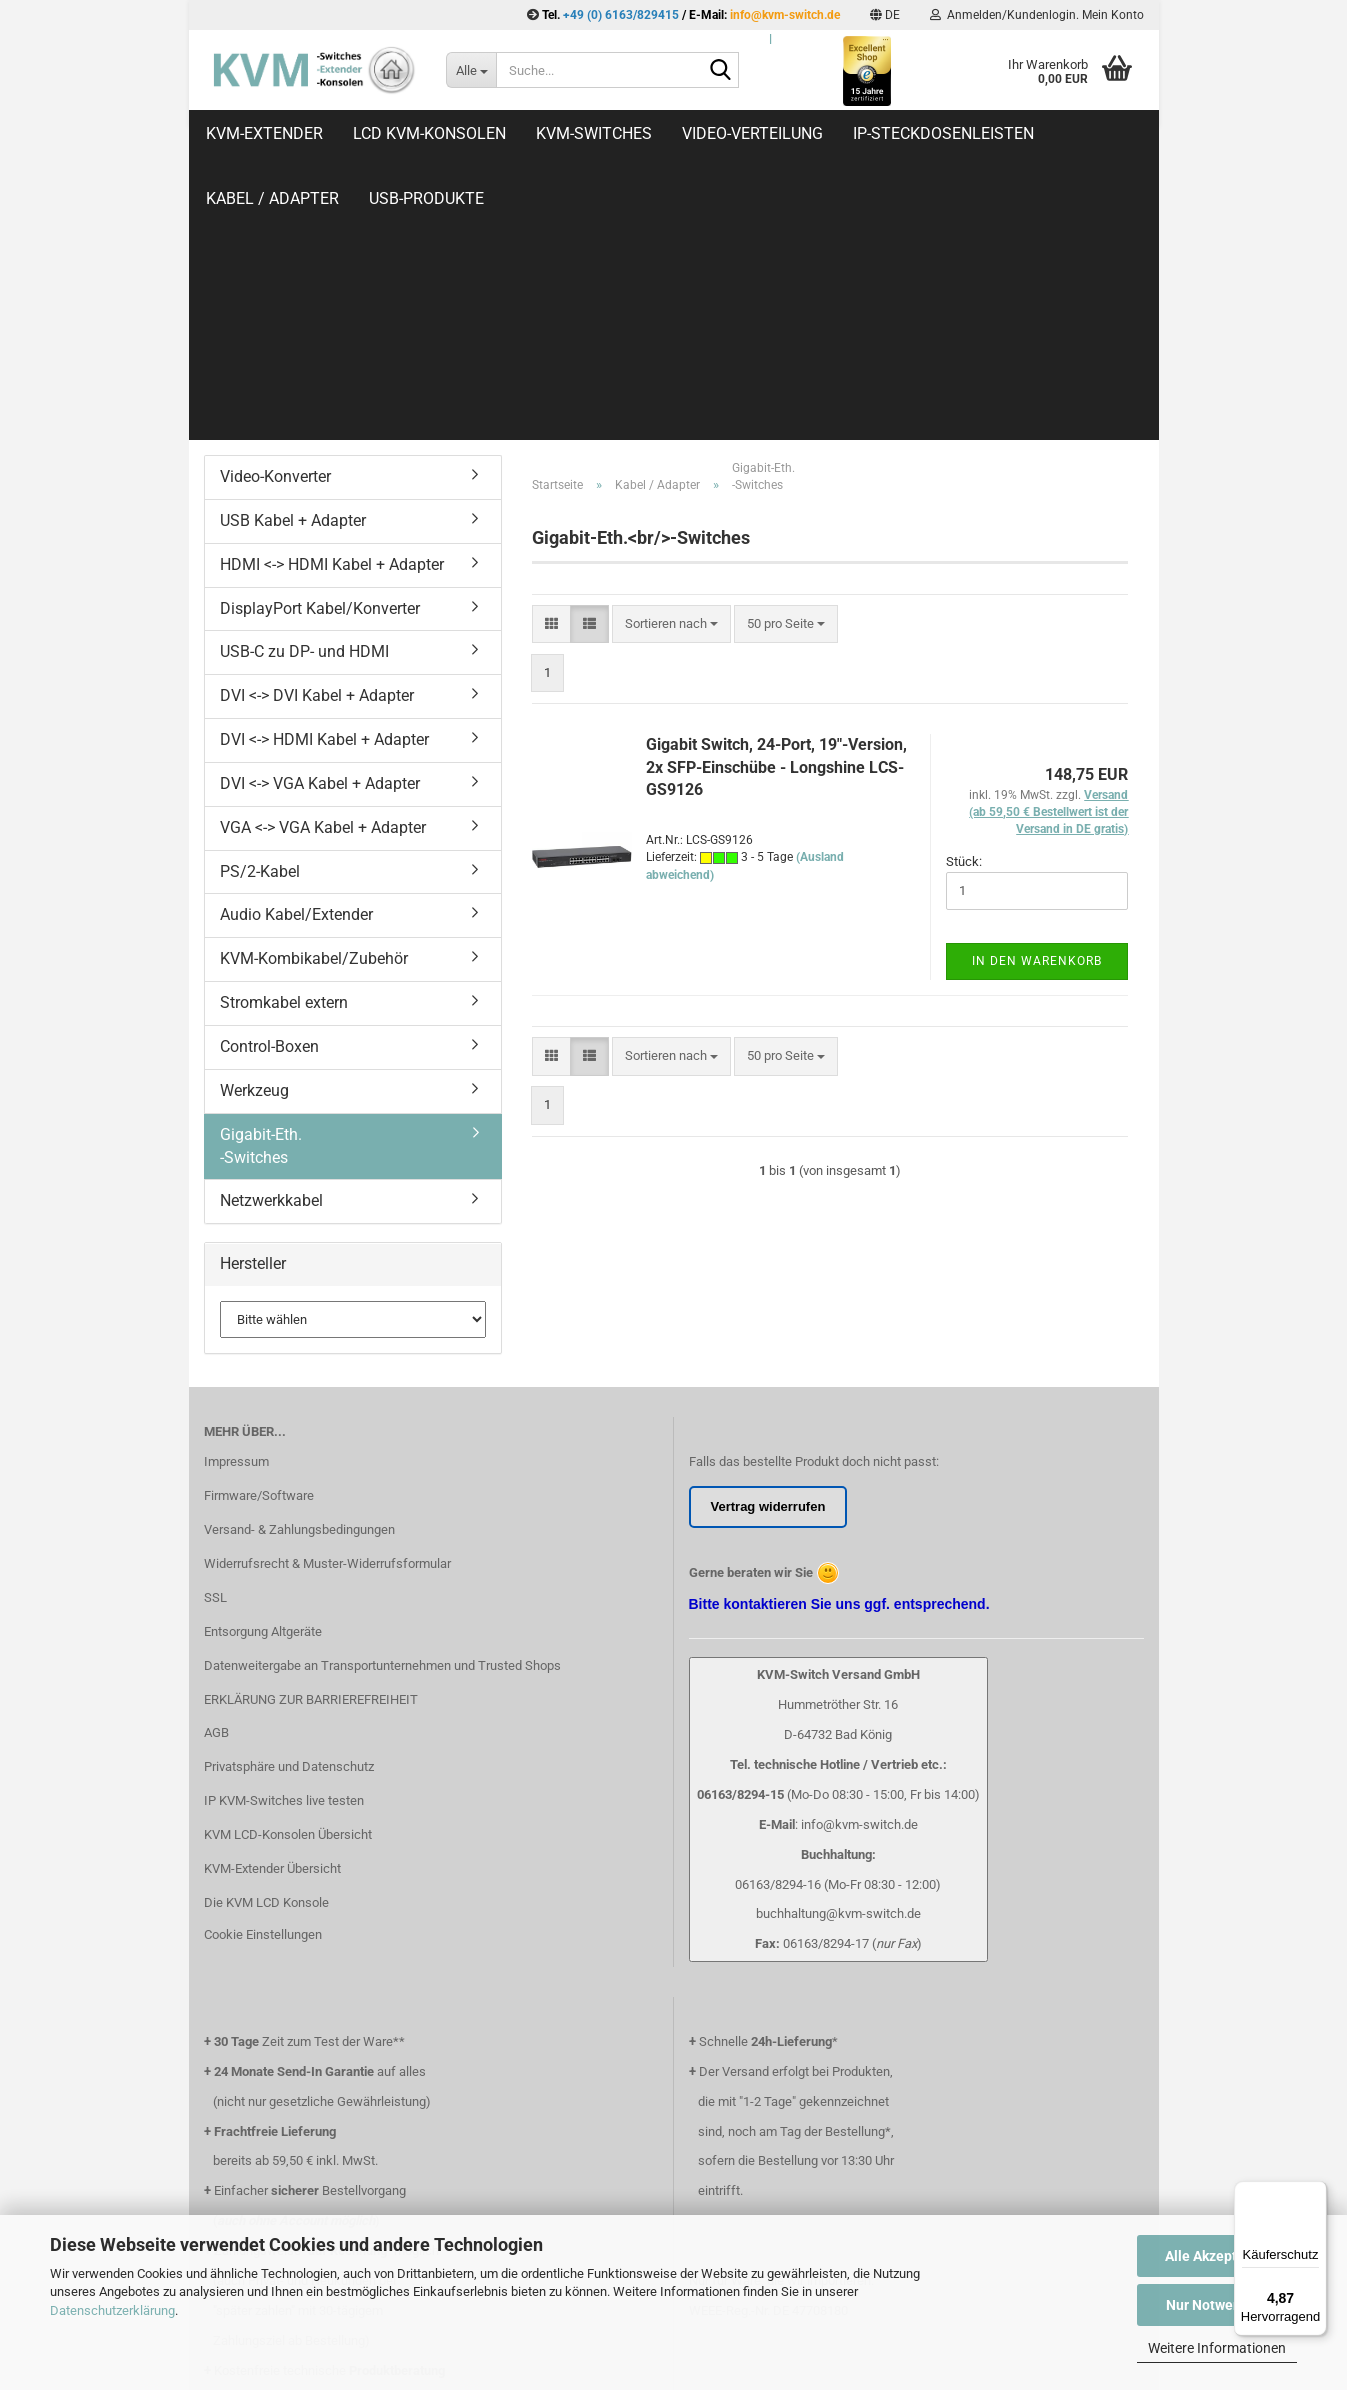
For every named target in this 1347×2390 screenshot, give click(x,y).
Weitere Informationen (1217, 2348)
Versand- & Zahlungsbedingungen (299, 1264)
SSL (215, 1332)
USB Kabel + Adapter (293, 255)
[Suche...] (471, 70)
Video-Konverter (275, 211)
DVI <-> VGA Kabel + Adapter (320, 518)
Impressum (236, 1196)
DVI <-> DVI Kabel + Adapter (317, 430)
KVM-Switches (594, 133)
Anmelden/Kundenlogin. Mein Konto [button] (1037, 15)
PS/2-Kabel (260, 606)
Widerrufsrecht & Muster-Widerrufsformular (327, 1298)
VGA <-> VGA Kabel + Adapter (323, 562)
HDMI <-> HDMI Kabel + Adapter (332, 299)
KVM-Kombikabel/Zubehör (314, 693)
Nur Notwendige (1217, 2305)
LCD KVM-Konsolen (429, 133)
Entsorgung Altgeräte (263, 1366)
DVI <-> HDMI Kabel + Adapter (324, 474)
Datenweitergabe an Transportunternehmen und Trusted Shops (382, 1400)
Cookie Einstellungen (263, 1669)
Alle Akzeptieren (1217, 2256)
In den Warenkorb (1037, 696)
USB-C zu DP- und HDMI (304, 386)
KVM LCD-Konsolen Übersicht (288, 1569)
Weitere (1096, 133)
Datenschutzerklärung (112, 2310)
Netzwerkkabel (271, 935)
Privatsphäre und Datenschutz (289, 1501)
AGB (216, 1467)
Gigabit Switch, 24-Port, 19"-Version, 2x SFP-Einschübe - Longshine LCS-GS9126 (776, 502)
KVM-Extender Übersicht (272, 1603)
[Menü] (1315, 2193)
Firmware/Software (259, 1230)
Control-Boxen (269, 781)
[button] (885, 15)
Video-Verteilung (752, 133)
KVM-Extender (264, 133)
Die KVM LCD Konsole (266, 1637)
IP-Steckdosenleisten (943, 133)
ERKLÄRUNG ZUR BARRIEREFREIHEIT (311, 1434)
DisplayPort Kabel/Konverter (320, 343)
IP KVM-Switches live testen (284, 1535)
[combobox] (671, 359)
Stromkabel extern (284, 737)
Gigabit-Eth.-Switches (261, 881)
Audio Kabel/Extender (296, 649)
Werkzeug (254, 825)
